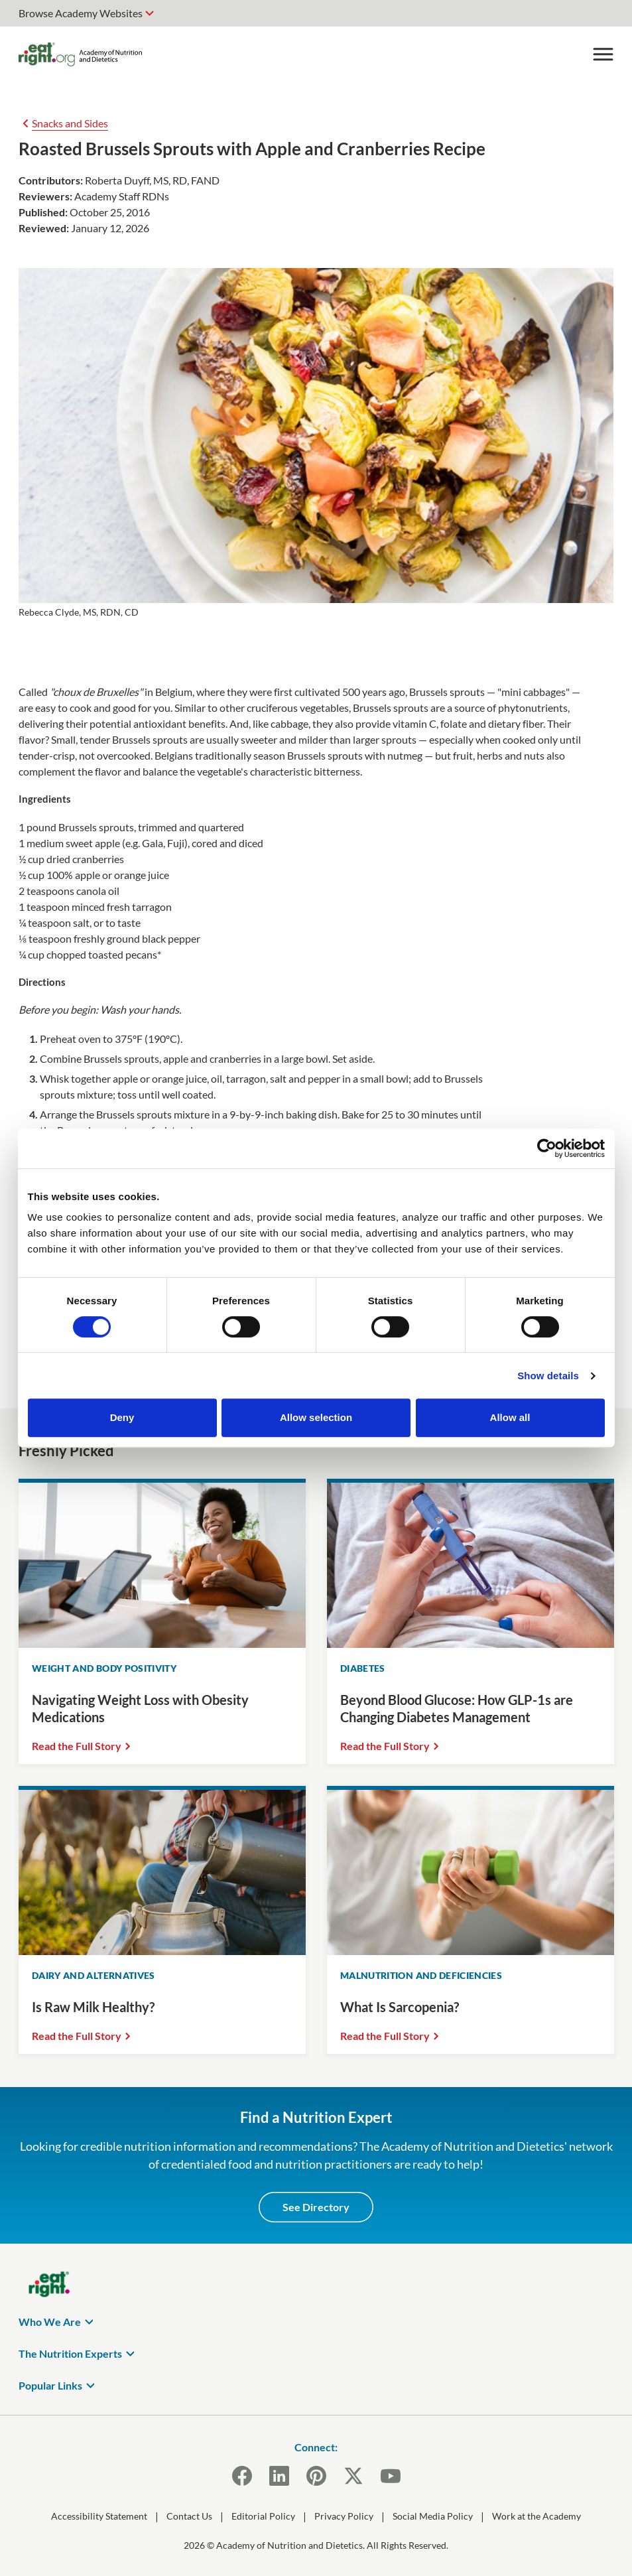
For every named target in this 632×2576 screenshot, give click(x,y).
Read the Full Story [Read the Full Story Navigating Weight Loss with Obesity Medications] (76, 1746)
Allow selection (316, 1417)
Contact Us (189, 2516)
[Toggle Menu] (602, 54)
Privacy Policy (343, 2516)
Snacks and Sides (70, 123)
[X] (353, 2476)
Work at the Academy (536, 2516)
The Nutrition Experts (70, 2353)
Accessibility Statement (99, 2516)
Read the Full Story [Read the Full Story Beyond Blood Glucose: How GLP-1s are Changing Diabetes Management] (385, 1746)
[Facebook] (242, 2476)
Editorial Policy (263, 2516)
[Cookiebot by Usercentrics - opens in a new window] (547, 1148)
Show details (548, 1375)
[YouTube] (390, 2476)
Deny (122, 1417)
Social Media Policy (433, 2516)
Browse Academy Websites (81, 13)
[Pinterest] (316, 2476)
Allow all (510, 1417)
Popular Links (50, 2385)
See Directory (316, 2207)
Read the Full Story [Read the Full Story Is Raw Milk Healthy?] (76, 2035)
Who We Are (50, 2321)
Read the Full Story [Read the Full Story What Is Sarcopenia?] (385, 2035)
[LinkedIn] (279, 2476)
